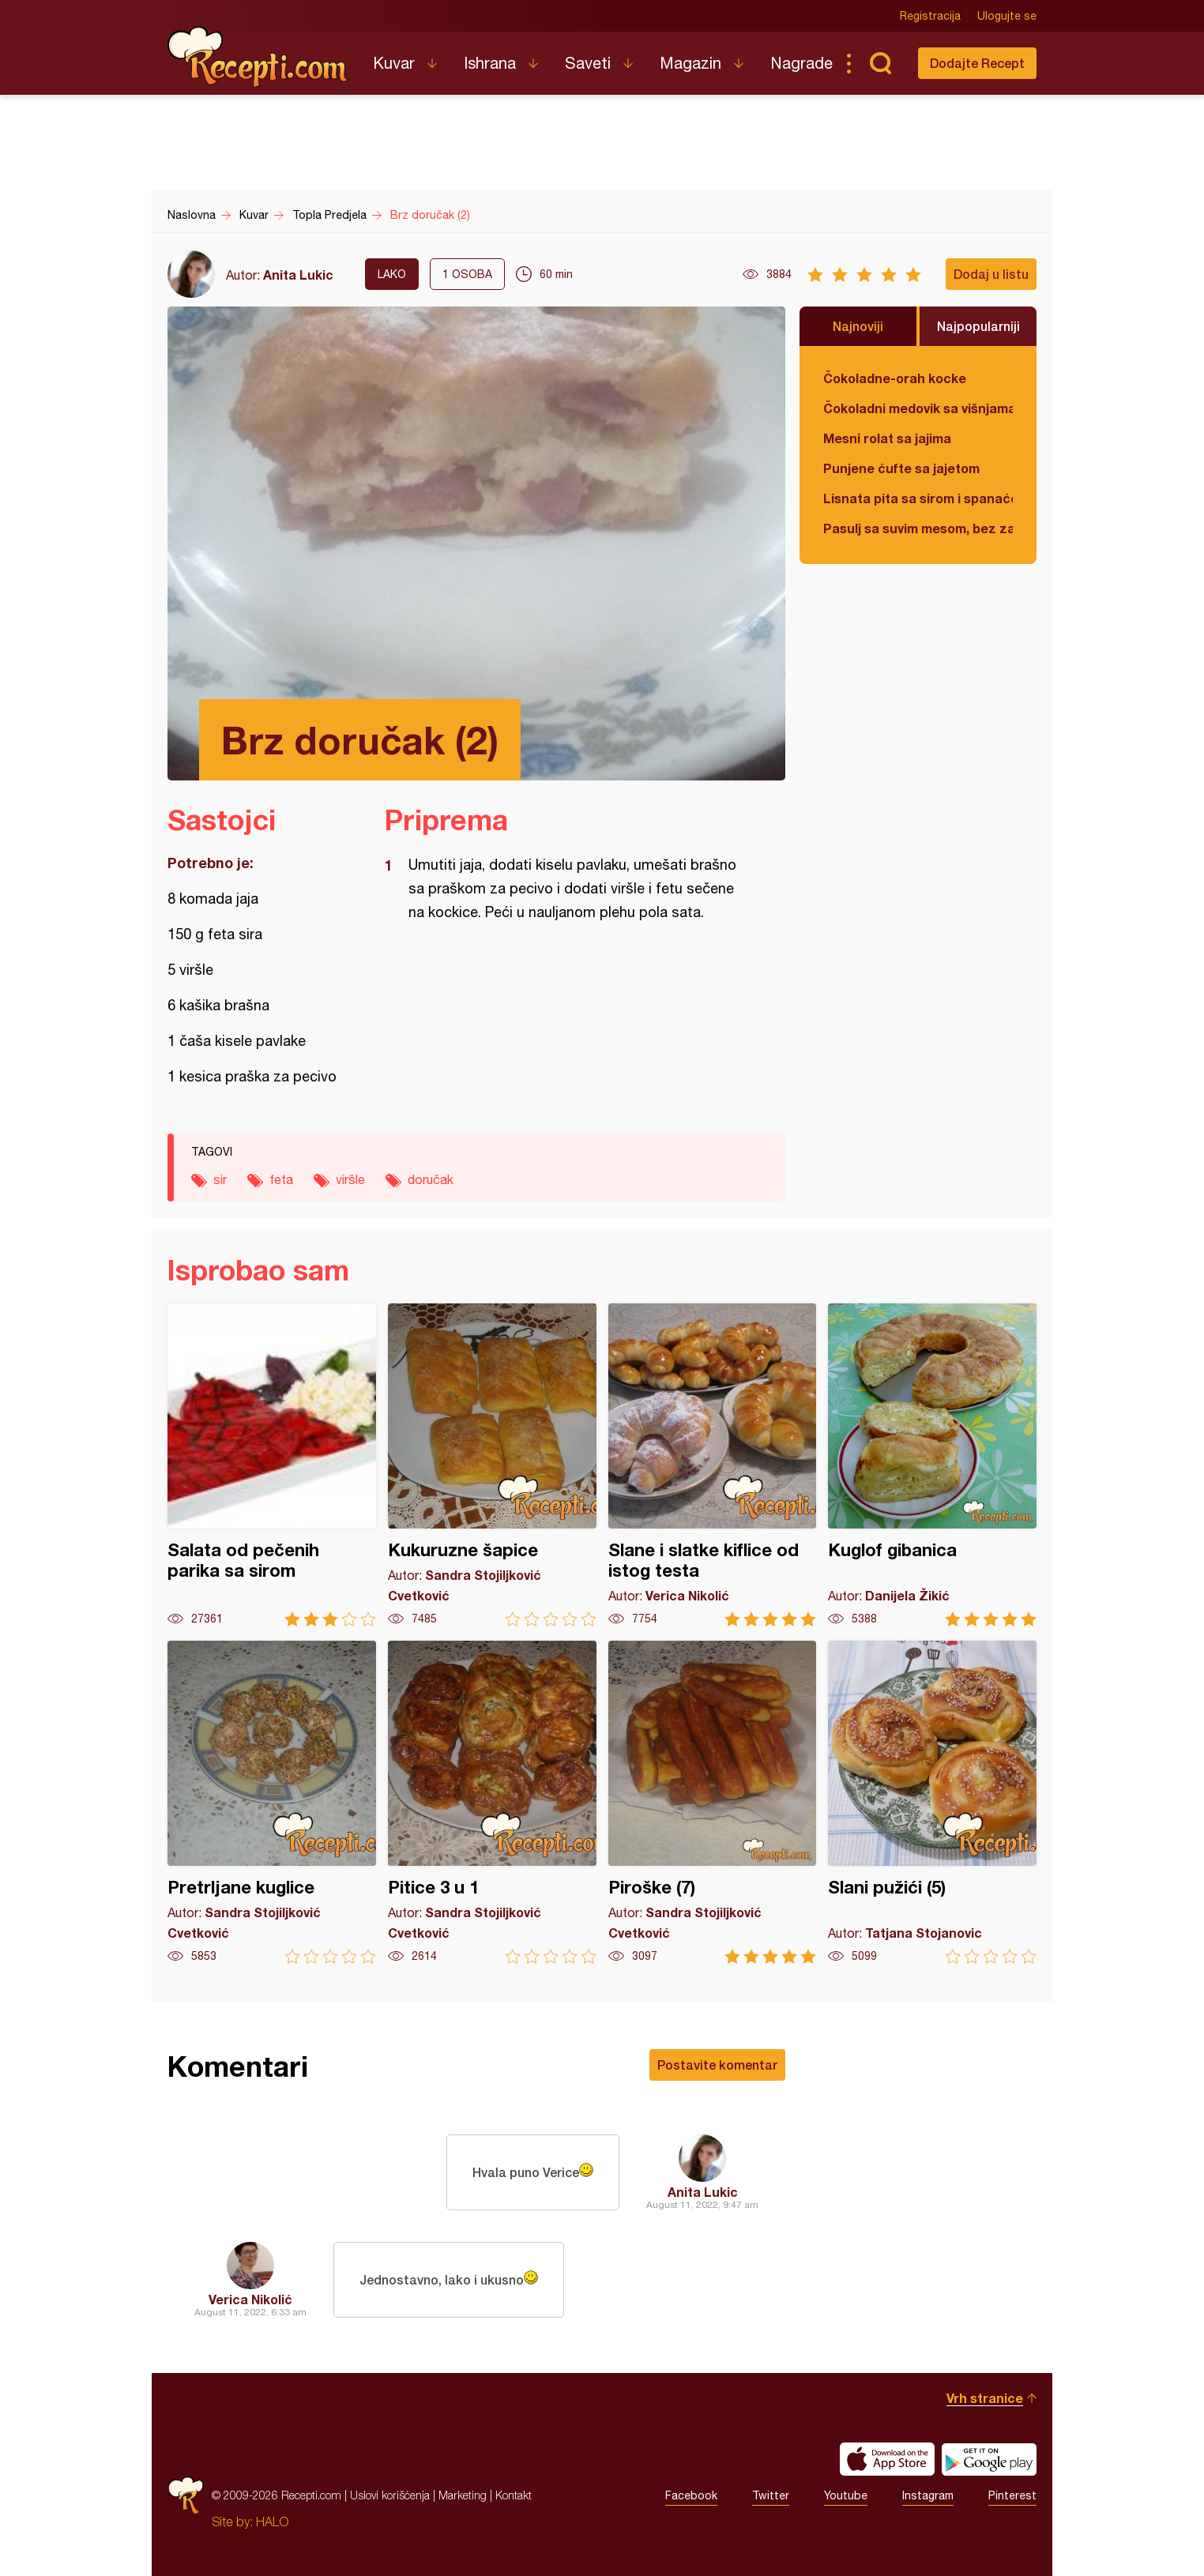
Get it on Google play (989, 2459)
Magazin (690, 63)
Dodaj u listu (991, 273)
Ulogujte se (1007, 15)
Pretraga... (880, 63)
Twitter (770, 2495)
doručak (430, 1179)
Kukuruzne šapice (492, 1464)
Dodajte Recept (977, 62)
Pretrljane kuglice (271, 1802)
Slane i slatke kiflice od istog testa (712, 1464)
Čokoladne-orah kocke (894, 377)
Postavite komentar (717, 2064)
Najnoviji (858, 325)
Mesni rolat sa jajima (887, 438)
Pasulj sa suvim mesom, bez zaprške (918, 528)
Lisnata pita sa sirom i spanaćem (918, 498)
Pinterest (1012, 2495)
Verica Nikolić (250, 2299)
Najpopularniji (978, 325)
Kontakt (513, 2495)
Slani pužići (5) (932, 1802)
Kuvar (394, 63)
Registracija (930, 15)
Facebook (691, 2495)
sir (220, 1179)
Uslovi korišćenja (390, 2495)
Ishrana (490, 63)
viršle (350, 1179)
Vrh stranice (984, 2397)
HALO (272, 2521)
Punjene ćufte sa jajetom (901, 468)
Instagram (928, 2495)
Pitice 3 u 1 (492, 1802)
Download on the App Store (887, 2459)
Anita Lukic (298, 274)
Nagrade (801, 63)
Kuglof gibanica (932, 1464)
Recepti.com (258, 57)
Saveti (588, 63)
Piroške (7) (712, 1802)
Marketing (462, 2495)
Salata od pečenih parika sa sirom (271, 1464)
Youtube (845, 2495)
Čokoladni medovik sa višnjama (918, 408)
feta (281, 1179)
